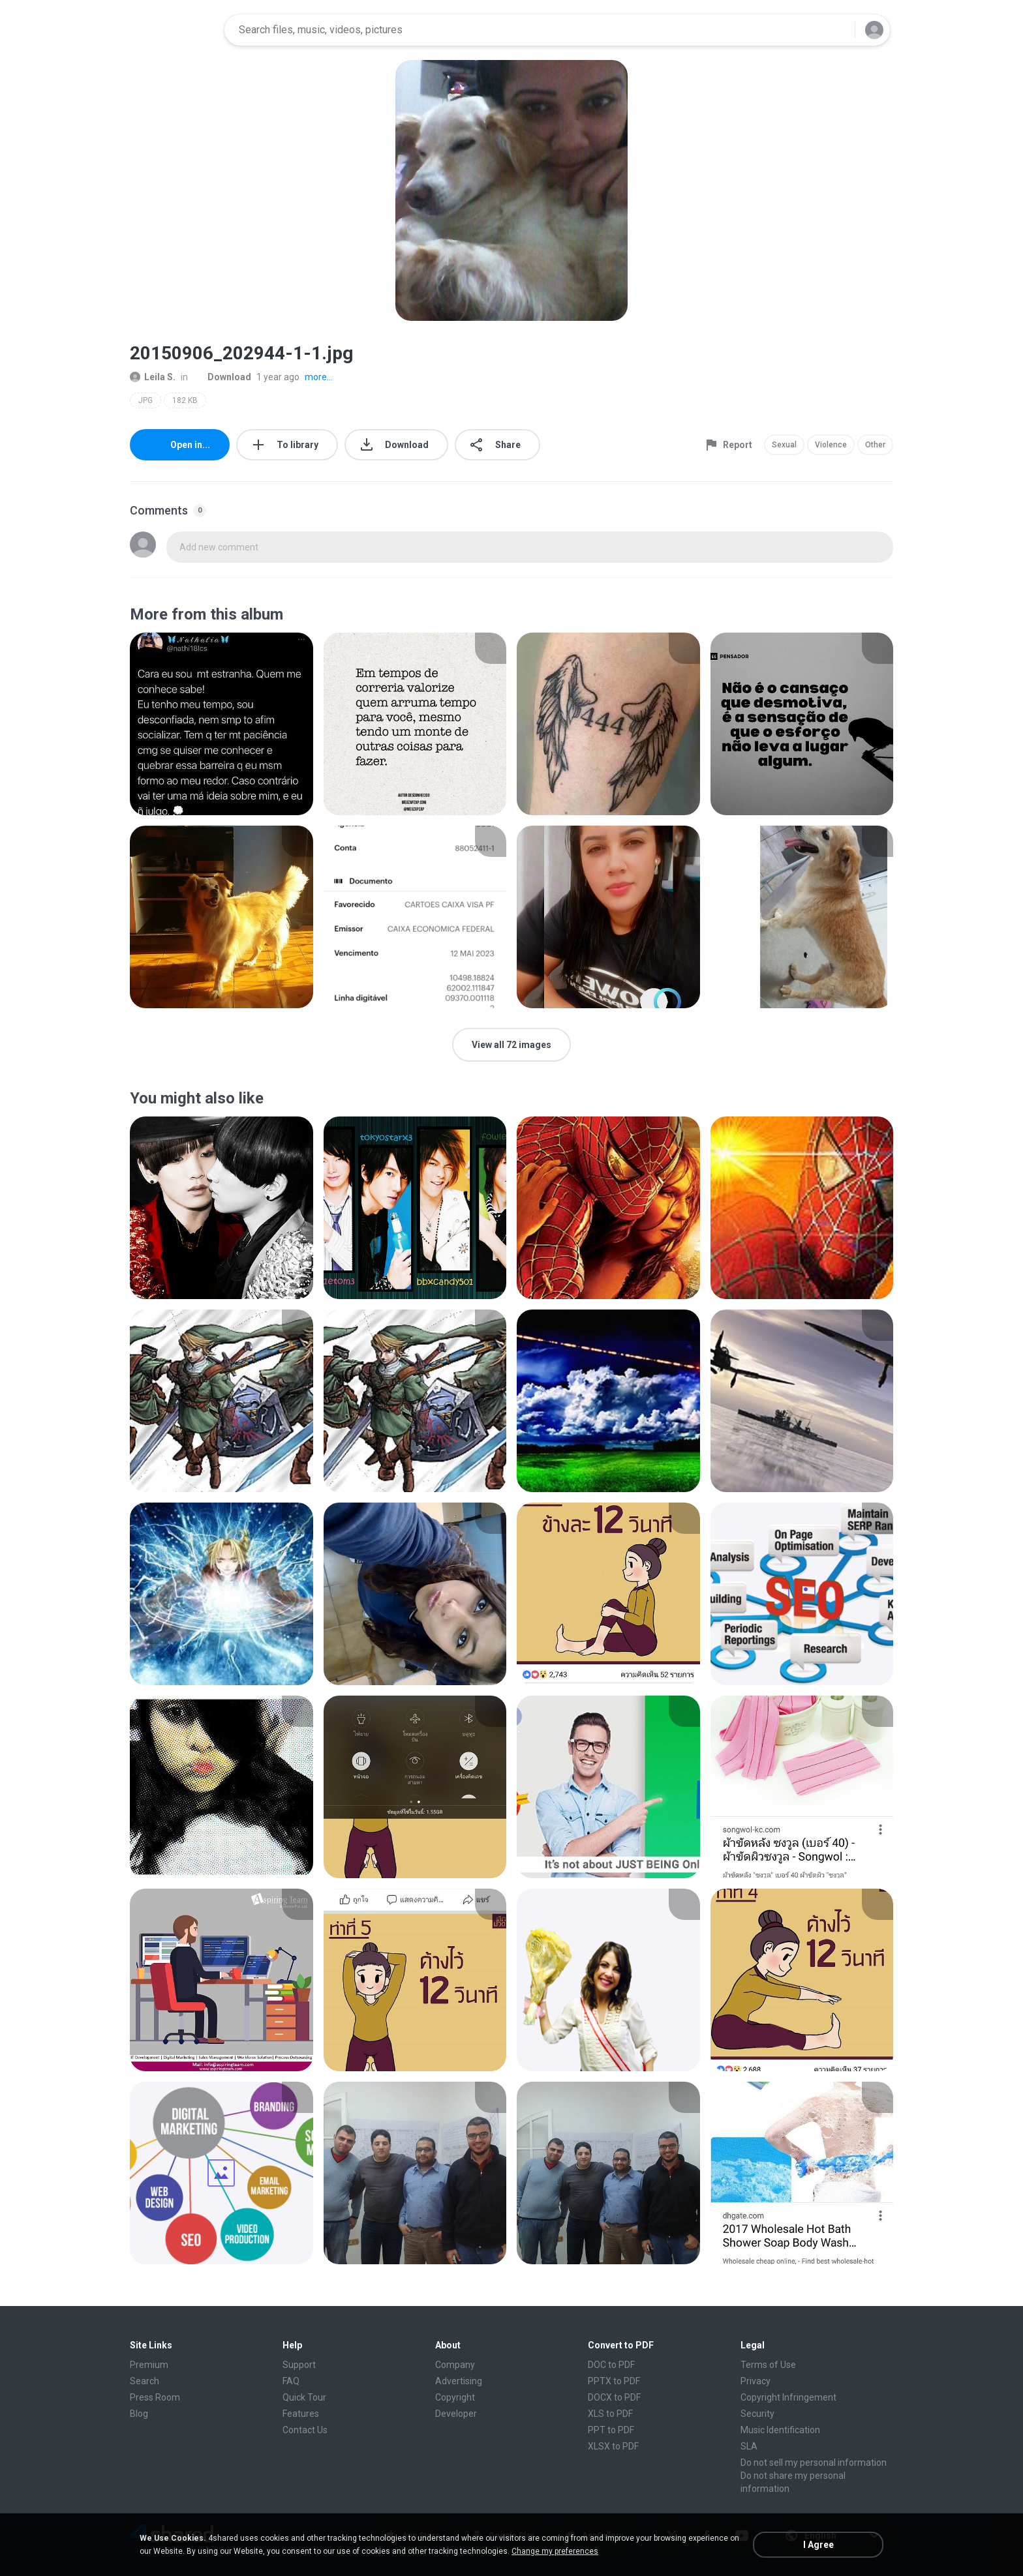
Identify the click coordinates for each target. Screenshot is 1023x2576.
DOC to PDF (611, 2364)
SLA (749, 2446)
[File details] (221, 724)
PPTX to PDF (614, 2381)
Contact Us (305, 2430)
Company (455, 2364)
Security (757, 2413)
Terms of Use (768, 2364)
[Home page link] (173, 30)
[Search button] (837, 30)
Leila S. (153, 377)
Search (144, 2381)
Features (300, 2413)
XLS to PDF (610, 2413)
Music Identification (780, 2430)
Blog (139, 2413)
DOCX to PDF (614, 2397)
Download (222, 377)
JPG (145, 400)
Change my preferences (555, 2551)
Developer (456, 2413)
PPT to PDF (611, 2430)
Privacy (756, 2381)
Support (299, 2364)
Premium (149, 2364)
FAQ (290, 2381)
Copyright (455, 2397)
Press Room (155, 2397)
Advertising (458, 2381)
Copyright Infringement (788, 2397)
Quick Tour (304, 2397)
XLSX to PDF (613, 2446)
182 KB (185, 400)
